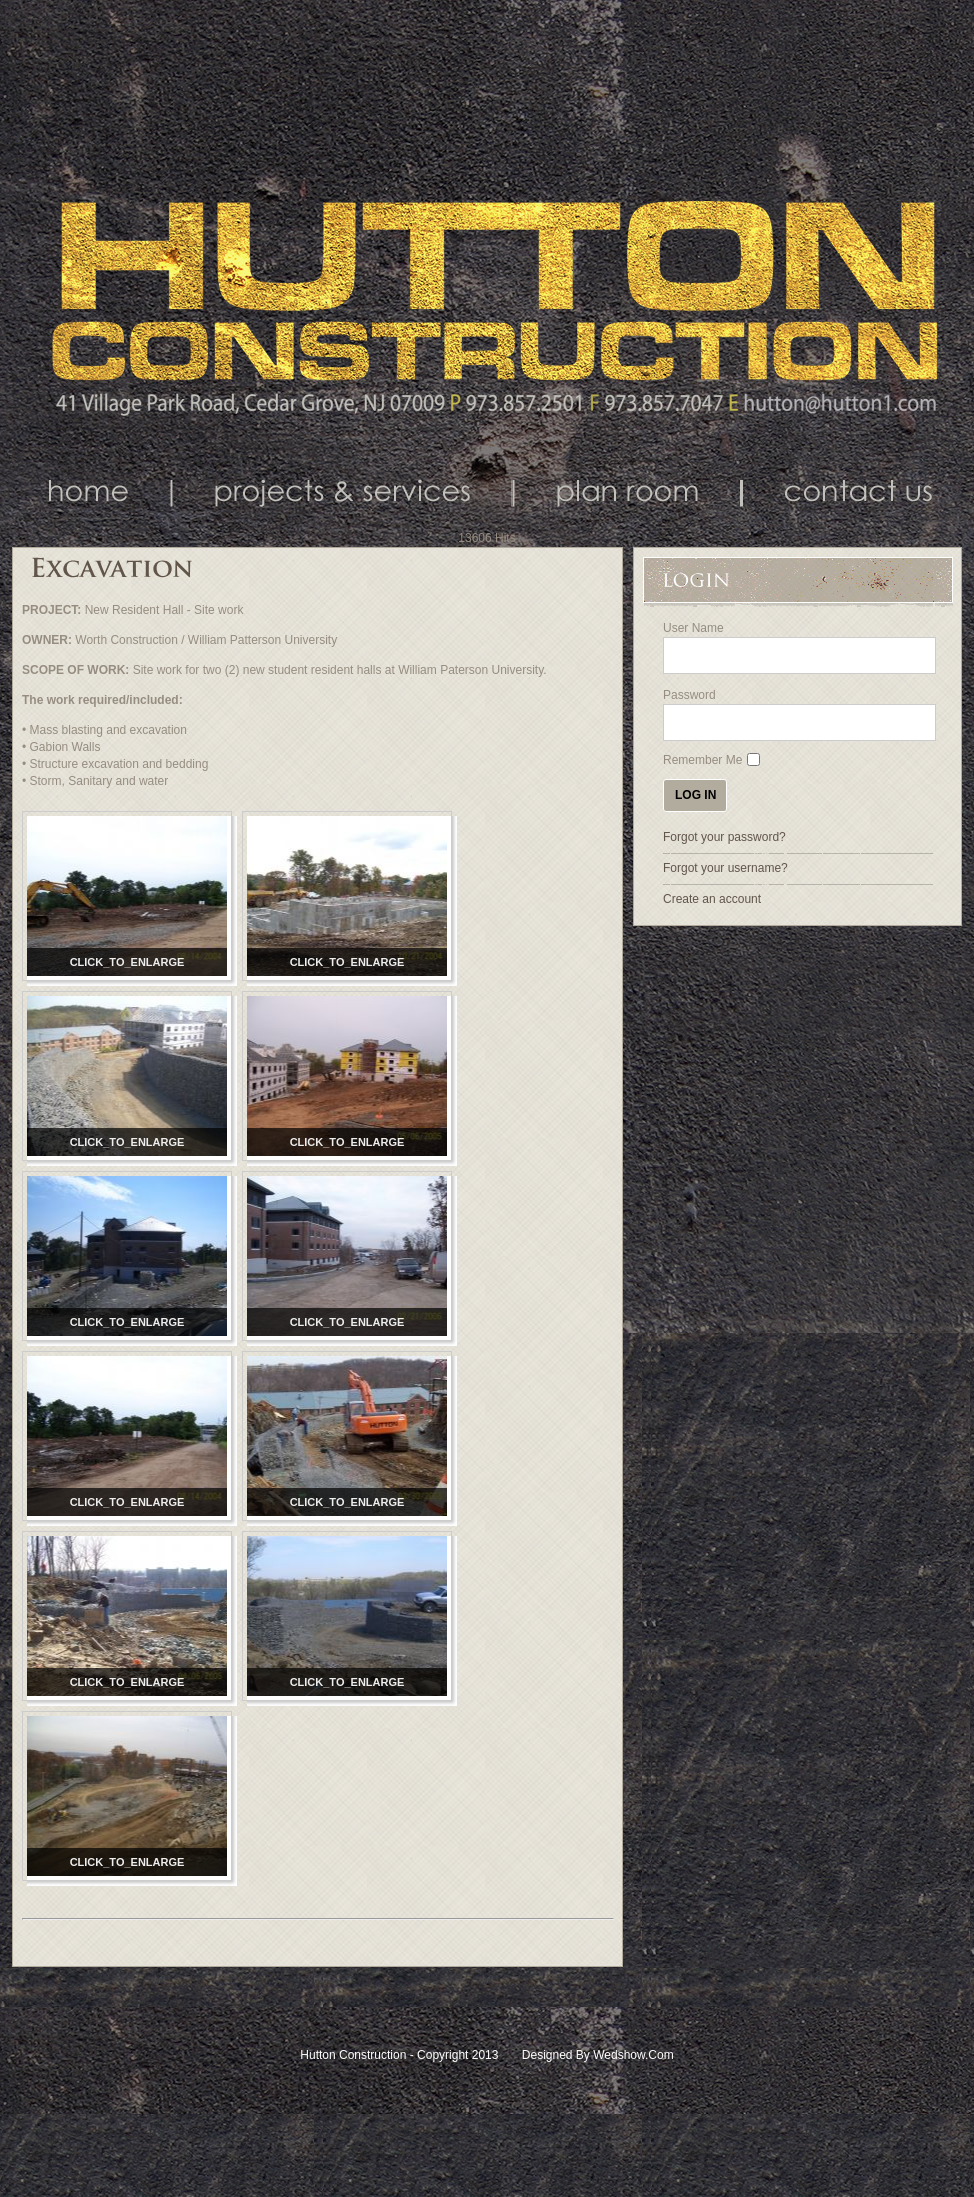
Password (689, 695)
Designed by (556, 2055)
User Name (693, 628)
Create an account (712, 899)
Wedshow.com (633, 2055)
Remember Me (702, 760)
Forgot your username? (725, 868)
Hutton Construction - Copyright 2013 (400, 2055)
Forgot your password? (724, 837)
